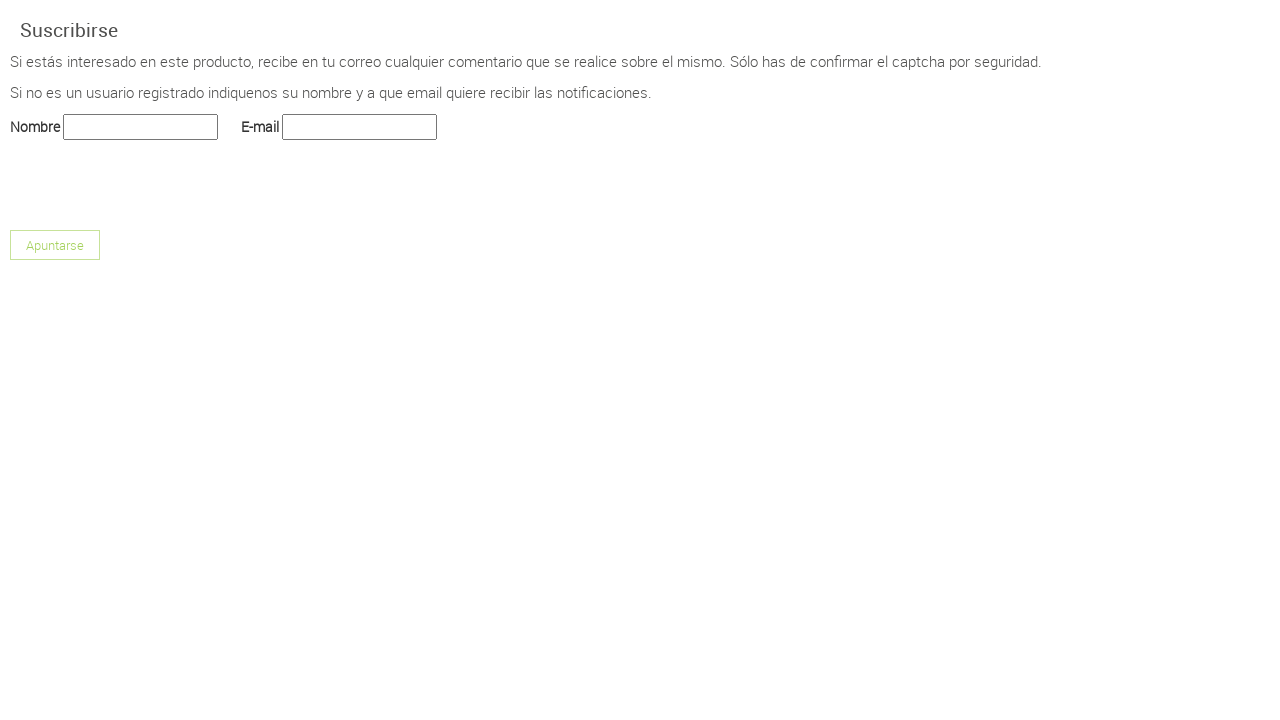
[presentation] (162, 181)
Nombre (35, 126)
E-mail (260, 126)
